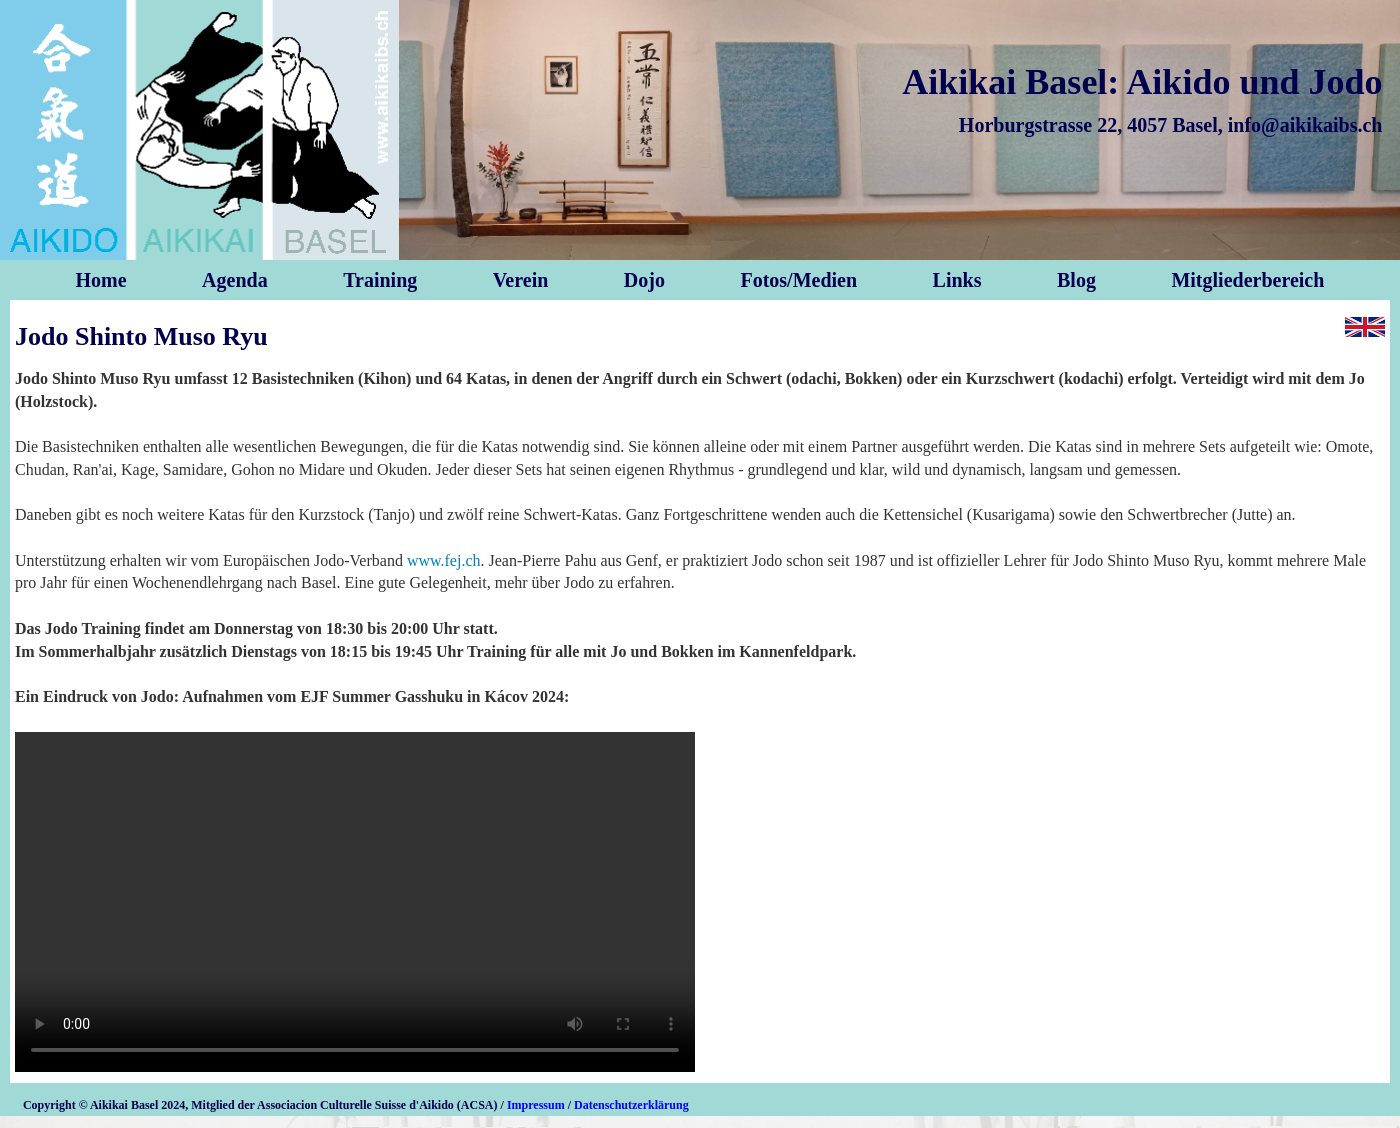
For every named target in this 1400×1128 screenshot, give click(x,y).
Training (380, 280)
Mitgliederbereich (1247, 280)
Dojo (644, 280)
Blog (1076, 280)
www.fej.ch (444, 560)
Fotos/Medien (798, 280)
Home (101, 280)
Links (957, 280)
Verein (521, 280)
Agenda (235, 280)
